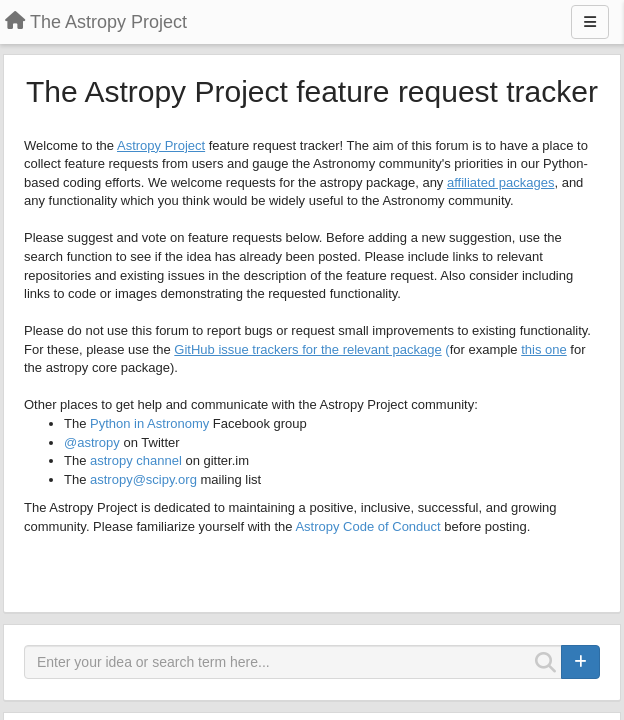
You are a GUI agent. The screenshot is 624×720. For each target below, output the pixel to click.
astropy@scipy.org (143, 479)
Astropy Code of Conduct (367, 526)
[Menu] (590, 22)
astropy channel (136, 460)
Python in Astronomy (149, 423)
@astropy (92, 442)
